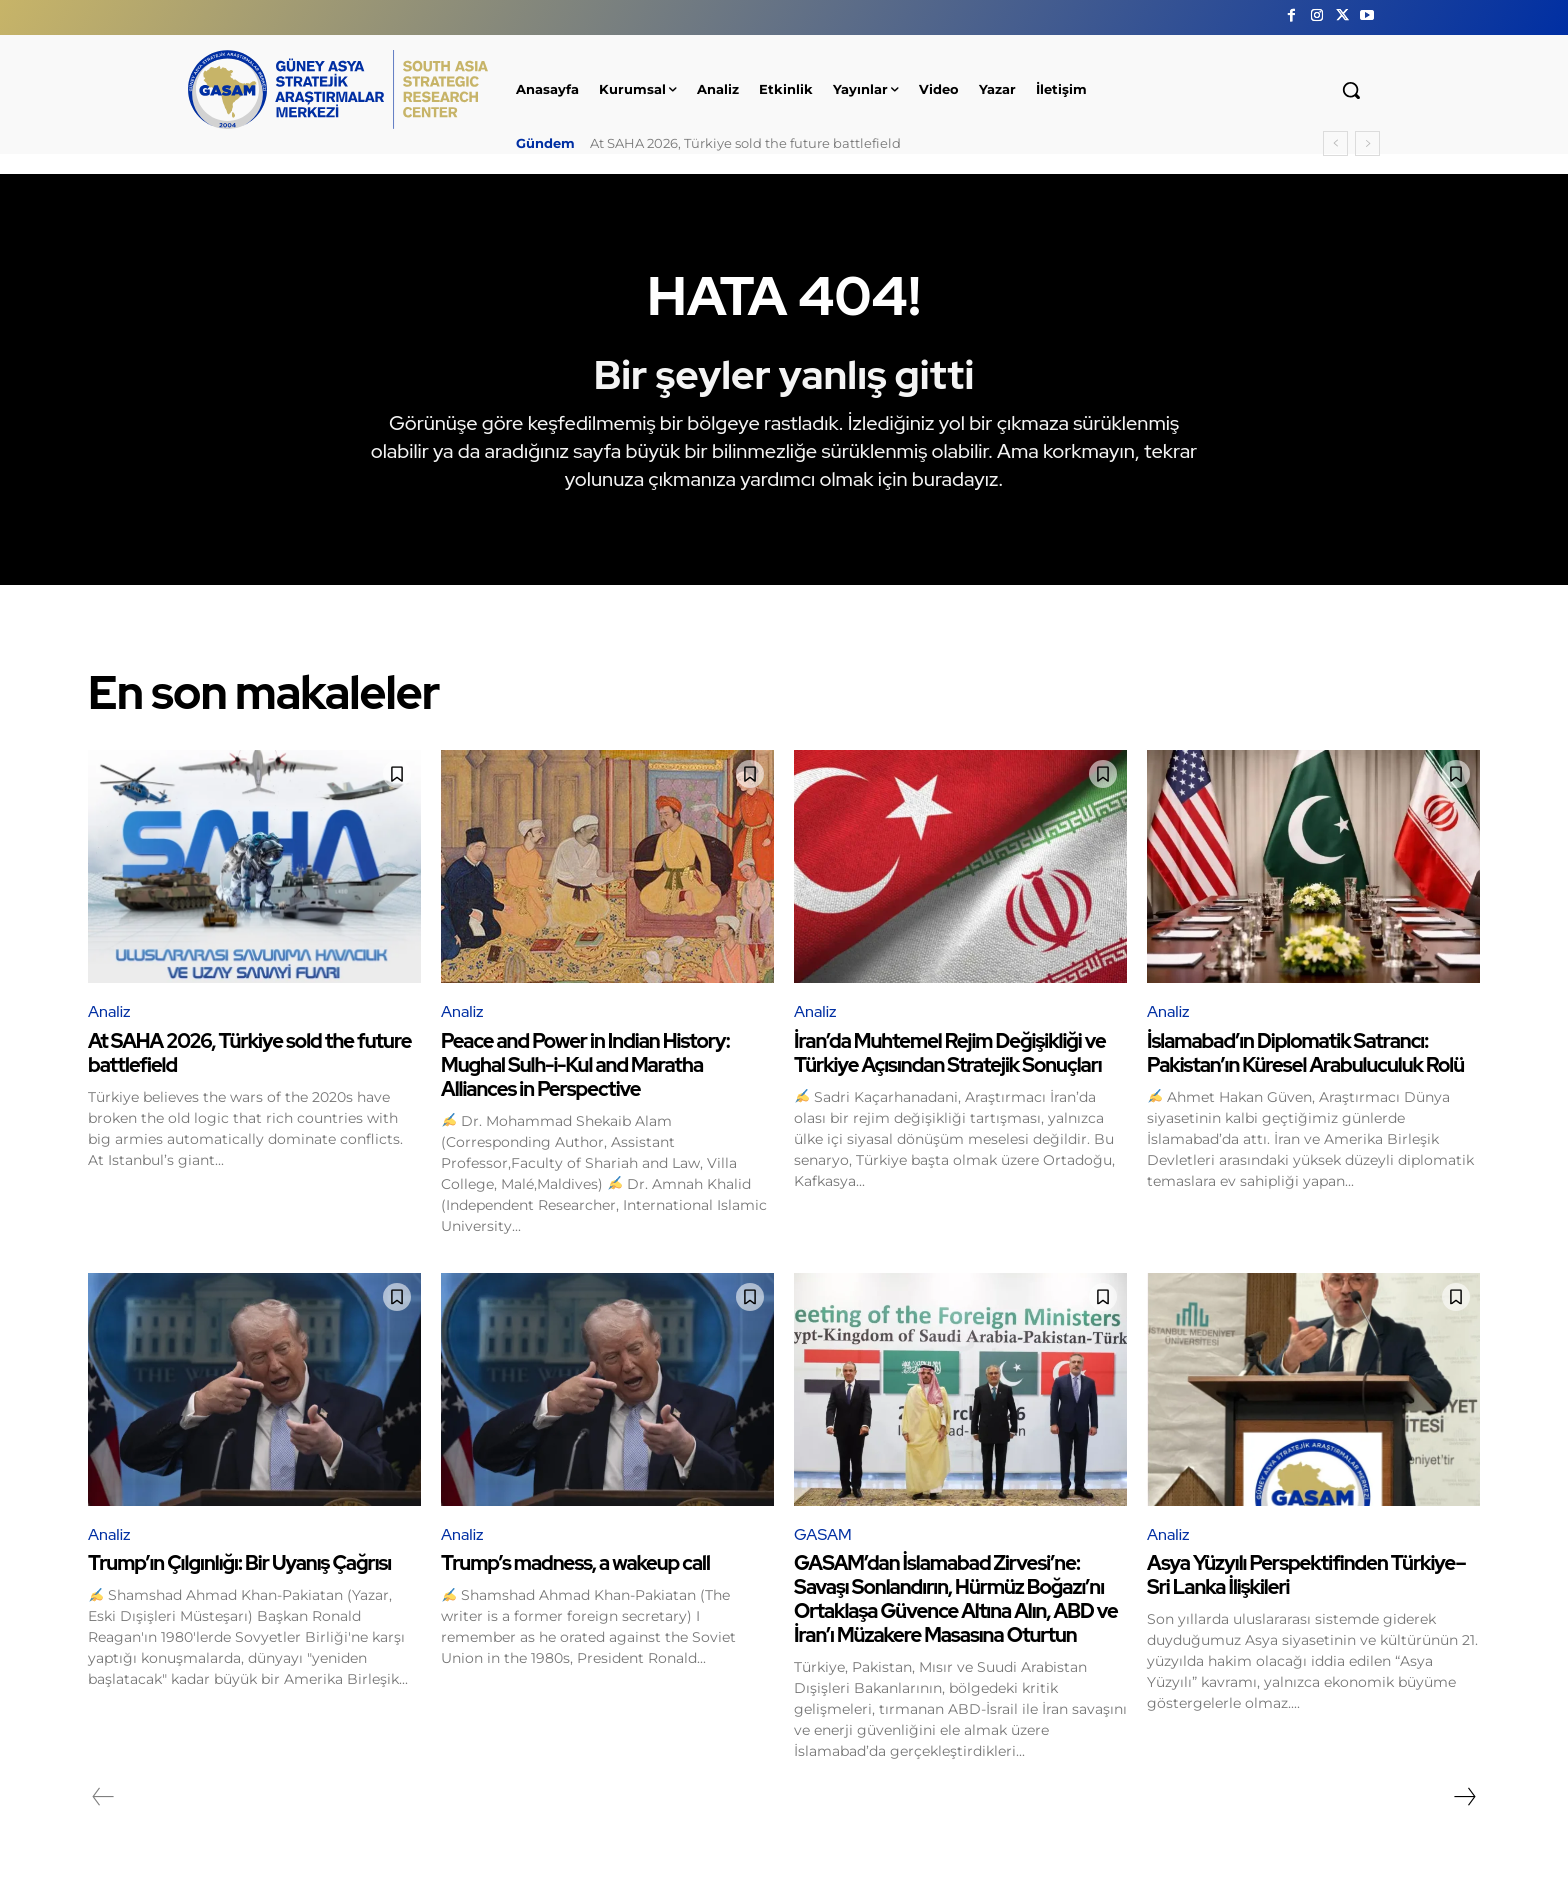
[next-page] (1464, 1797)
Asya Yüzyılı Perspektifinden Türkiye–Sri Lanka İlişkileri (1306, 1575)
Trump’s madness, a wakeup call (575, 1563)
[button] (1351, 90)
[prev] (1335, 143)
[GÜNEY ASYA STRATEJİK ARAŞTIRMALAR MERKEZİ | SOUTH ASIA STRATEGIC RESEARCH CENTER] (338, 89)
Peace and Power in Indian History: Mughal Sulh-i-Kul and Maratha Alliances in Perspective (585, 1065)
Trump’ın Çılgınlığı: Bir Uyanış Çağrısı (239, 1563)
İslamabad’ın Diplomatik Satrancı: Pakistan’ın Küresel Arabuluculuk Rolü (1305, 1053)
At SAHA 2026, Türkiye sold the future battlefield (745, 143)
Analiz (109, 1011)
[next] (1367, 143)
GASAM (823, 1534)
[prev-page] (103, 1797)
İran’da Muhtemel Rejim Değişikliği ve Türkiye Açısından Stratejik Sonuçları (950, 1053)
